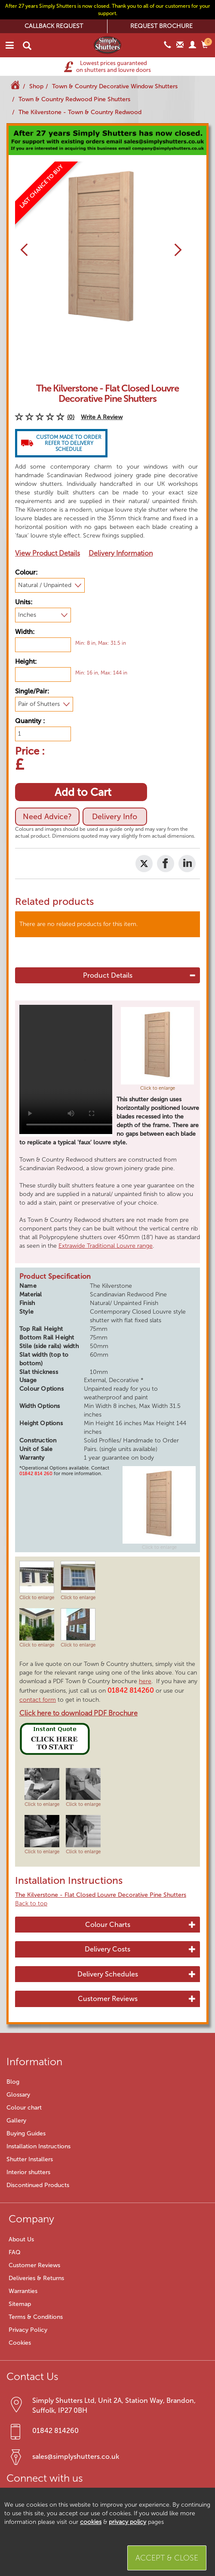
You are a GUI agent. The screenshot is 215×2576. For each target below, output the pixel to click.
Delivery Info (115, 816)
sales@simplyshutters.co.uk (75, 2456)
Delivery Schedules (107, 1974)
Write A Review (102, 417)
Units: (23, 602)
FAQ (15, 2252)
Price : (30, 750)
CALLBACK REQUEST (54, 26)
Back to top (31, 1903)
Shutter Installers (29, 2159)
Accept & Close (166, 2558)
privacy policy (127, 2522)
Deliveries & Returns (36, 2278)
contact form (37, 1699)
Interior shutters (28, 2172)
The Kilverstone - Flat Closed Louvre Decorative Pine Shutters (100, 1895)
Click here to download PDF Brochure (78, 1713)
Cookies (20, 2342)
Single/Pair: (32, 691)
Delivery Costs (107, 1949)
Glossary (18, 2094)
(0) (70, 417)
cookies (90, 2522)
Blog (12, 2081)
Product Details (107, 975)
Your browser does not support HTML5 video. (71, 1069)
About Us (21, 2239)
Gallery (16, 2120)
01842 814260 (55, 2431)
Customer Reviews (108, 1999)
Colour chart (24, 2107)
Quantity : (30, 721)
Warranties (23, 2291)
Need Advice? (47, 816)
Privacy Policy (28, 2330)
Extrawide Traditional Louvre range (105, 1245)
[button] (21, 249)
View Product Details (47, 553)
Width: (24, 632)
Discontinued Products (37, 2185)
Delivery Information (121, 553)
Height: (26, 661)
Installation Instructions (38, 2146)
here (145, 1681)
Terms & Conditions (36, 2317)
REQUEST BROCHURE (161, 26)
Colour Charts (107, 1925)
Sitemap (20, 2304)
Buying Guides (26, 2133)
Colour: (26, 572)
